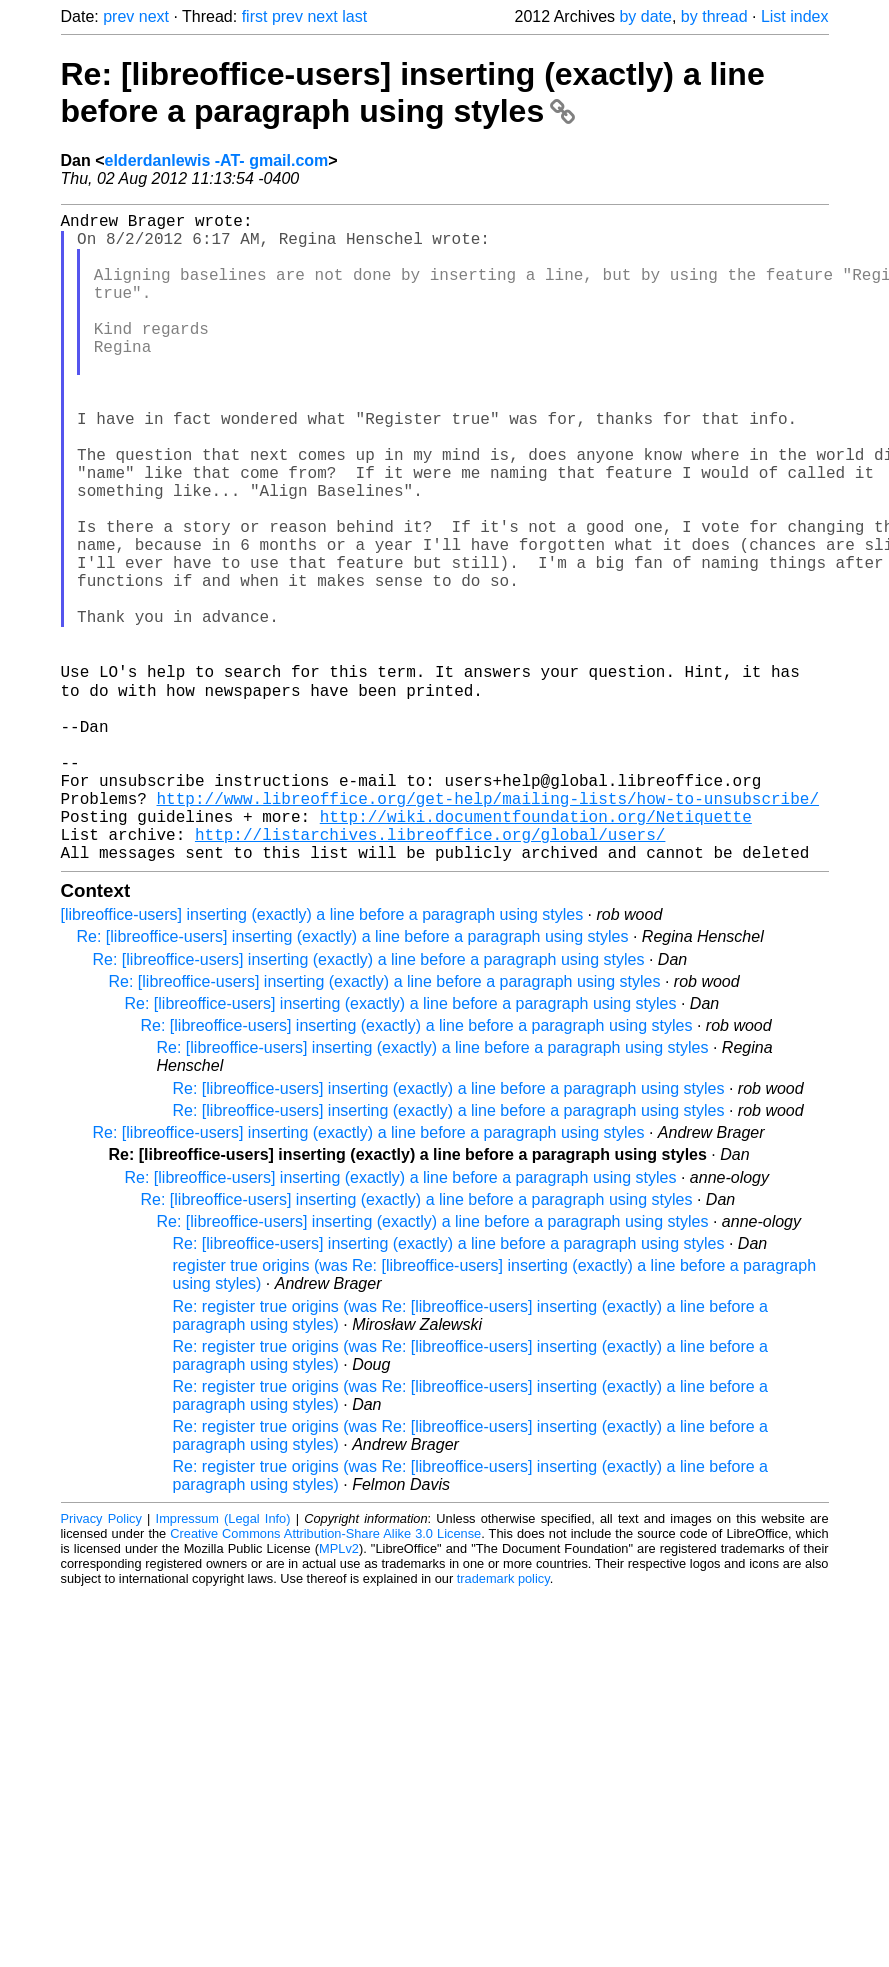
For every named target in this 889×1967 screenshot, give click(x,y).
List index (795, 16)
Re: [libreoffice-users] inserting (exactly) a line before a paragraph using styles (413, 92)
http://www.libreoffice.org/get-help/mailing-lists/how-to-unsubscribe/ (488, 928)
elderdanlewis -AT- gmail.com (217, 160)
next (154, 16)
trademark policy (503, 1720)
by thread (714, 16)
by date (645, 16)
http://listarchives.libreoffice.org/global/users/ (430, 972)
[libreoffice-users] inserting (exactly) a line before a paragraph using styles (322, 1056)
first (255, 16)
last (354, 16)
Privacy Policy (101, 1660)
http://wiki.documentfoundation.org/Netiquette (536, 950)
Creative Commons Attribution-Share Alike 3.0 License (325, 1675)
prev (118, 16)
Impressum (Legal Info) (223, 1660)
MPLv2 (339, 1690)
